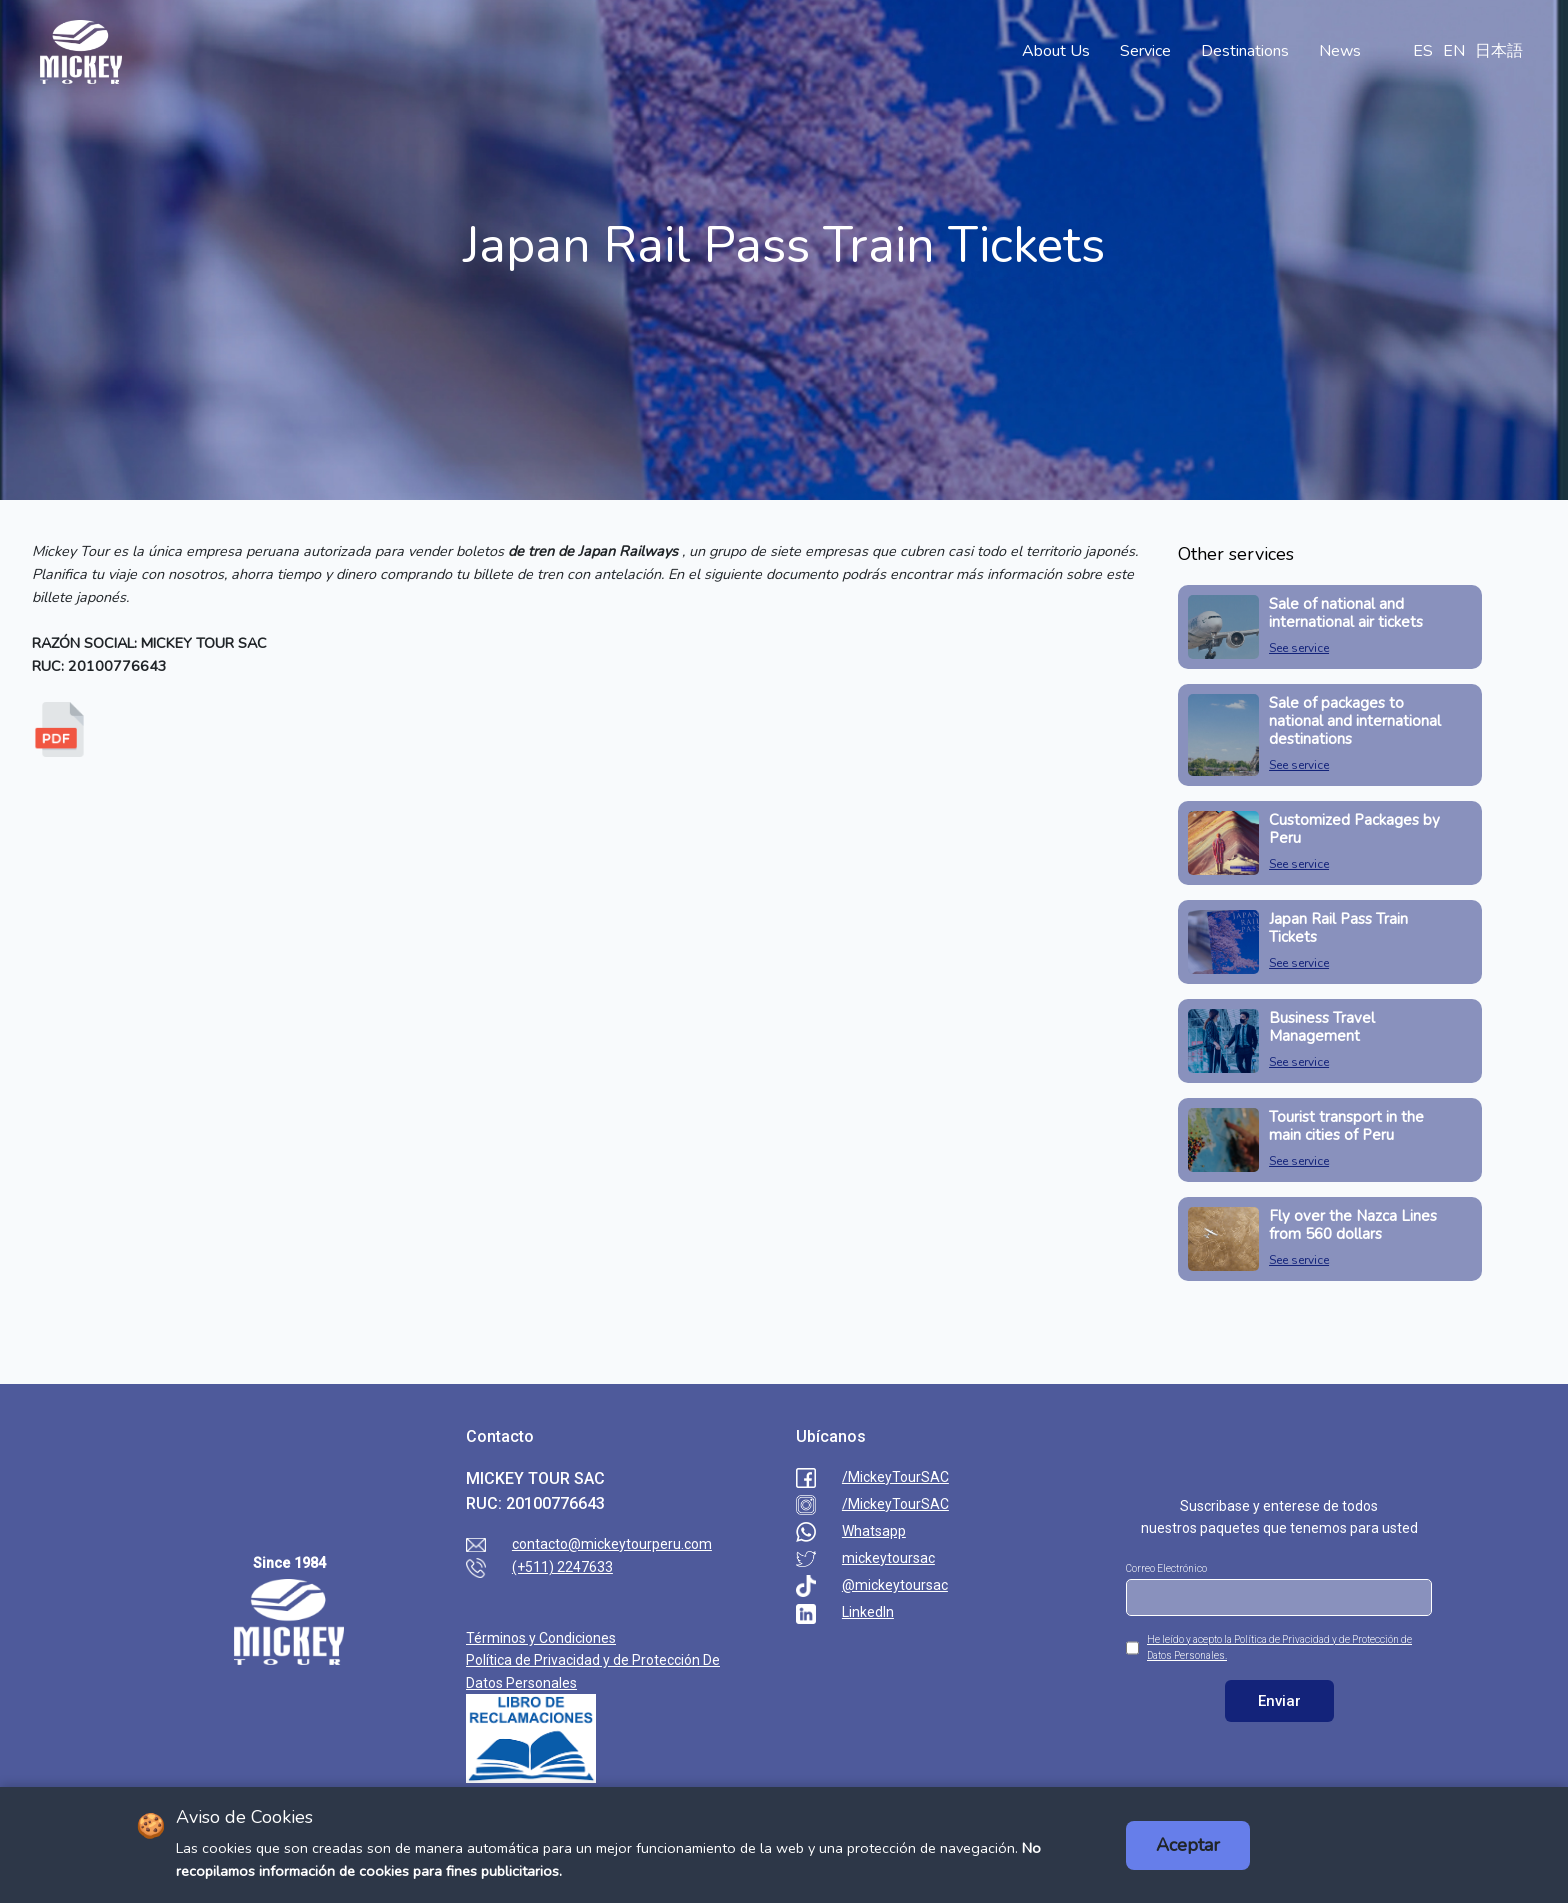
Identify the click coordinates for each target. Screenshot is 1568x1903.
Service (1145, 51)
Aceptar (1188, 1845)
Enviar (1279, 1701)
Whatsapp (874, 1531)
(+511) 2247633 (562, 1567)
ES (1423, 51)
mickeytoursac (888, 1558)
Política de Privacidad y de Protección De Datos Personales (593, 1671)
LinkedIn (868, 1612)
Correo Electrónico (1166, 1568)
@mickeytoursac (895, 1585)
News (1340, 51)
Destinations (1245, 51)
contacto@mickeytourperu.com (612, 1544)
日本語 (1499, 51)
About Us (1056, 51)
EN (1454, 51)
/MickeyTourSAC (895, 1477)
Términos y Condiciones (541, 1638)
